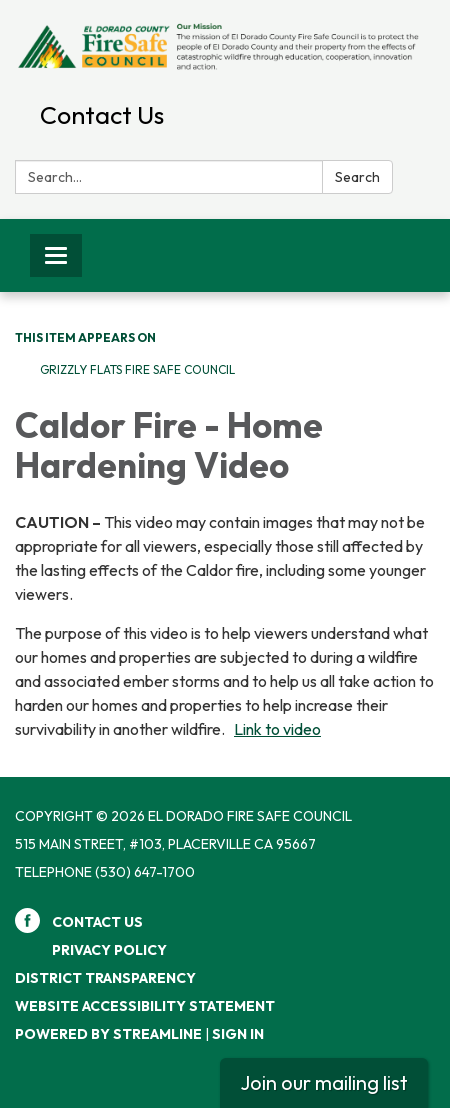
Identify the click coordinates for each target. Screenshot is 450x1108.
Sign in (238, 1034)
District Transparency (105, 978)
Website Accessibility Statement (145, 1006)
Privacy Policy (109, 950)
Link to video (277, 729)
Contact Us (102, 115)
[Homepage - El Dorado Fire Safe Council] (225, 46)
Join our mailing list (324, 1082)
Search (357, 177)
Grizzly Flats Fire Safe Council (137, 369)
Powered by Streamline (108, 1034)
